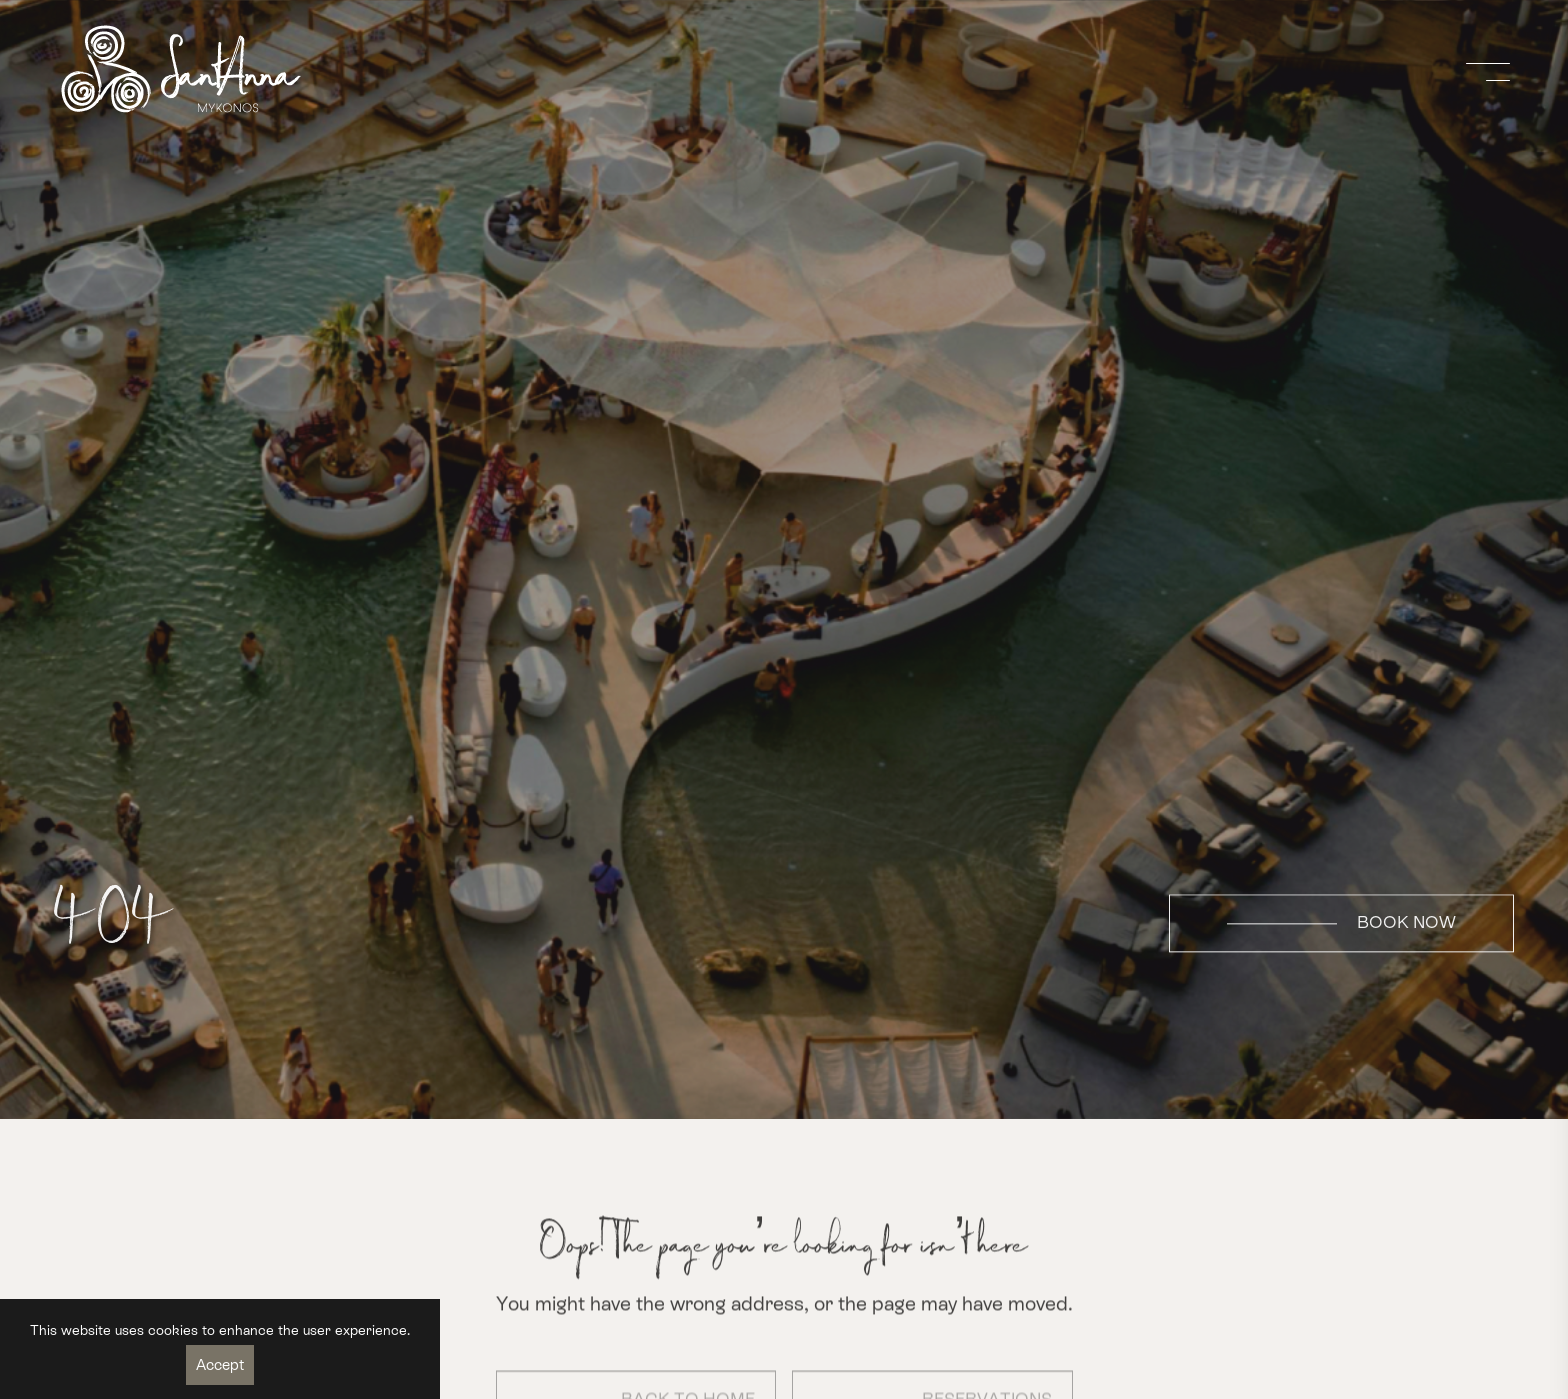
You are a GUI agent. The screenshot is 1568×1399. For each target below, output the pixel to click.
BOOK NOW (1341, 923)
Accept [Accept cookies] (220, 1364)
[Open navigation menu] (1490, 72)
